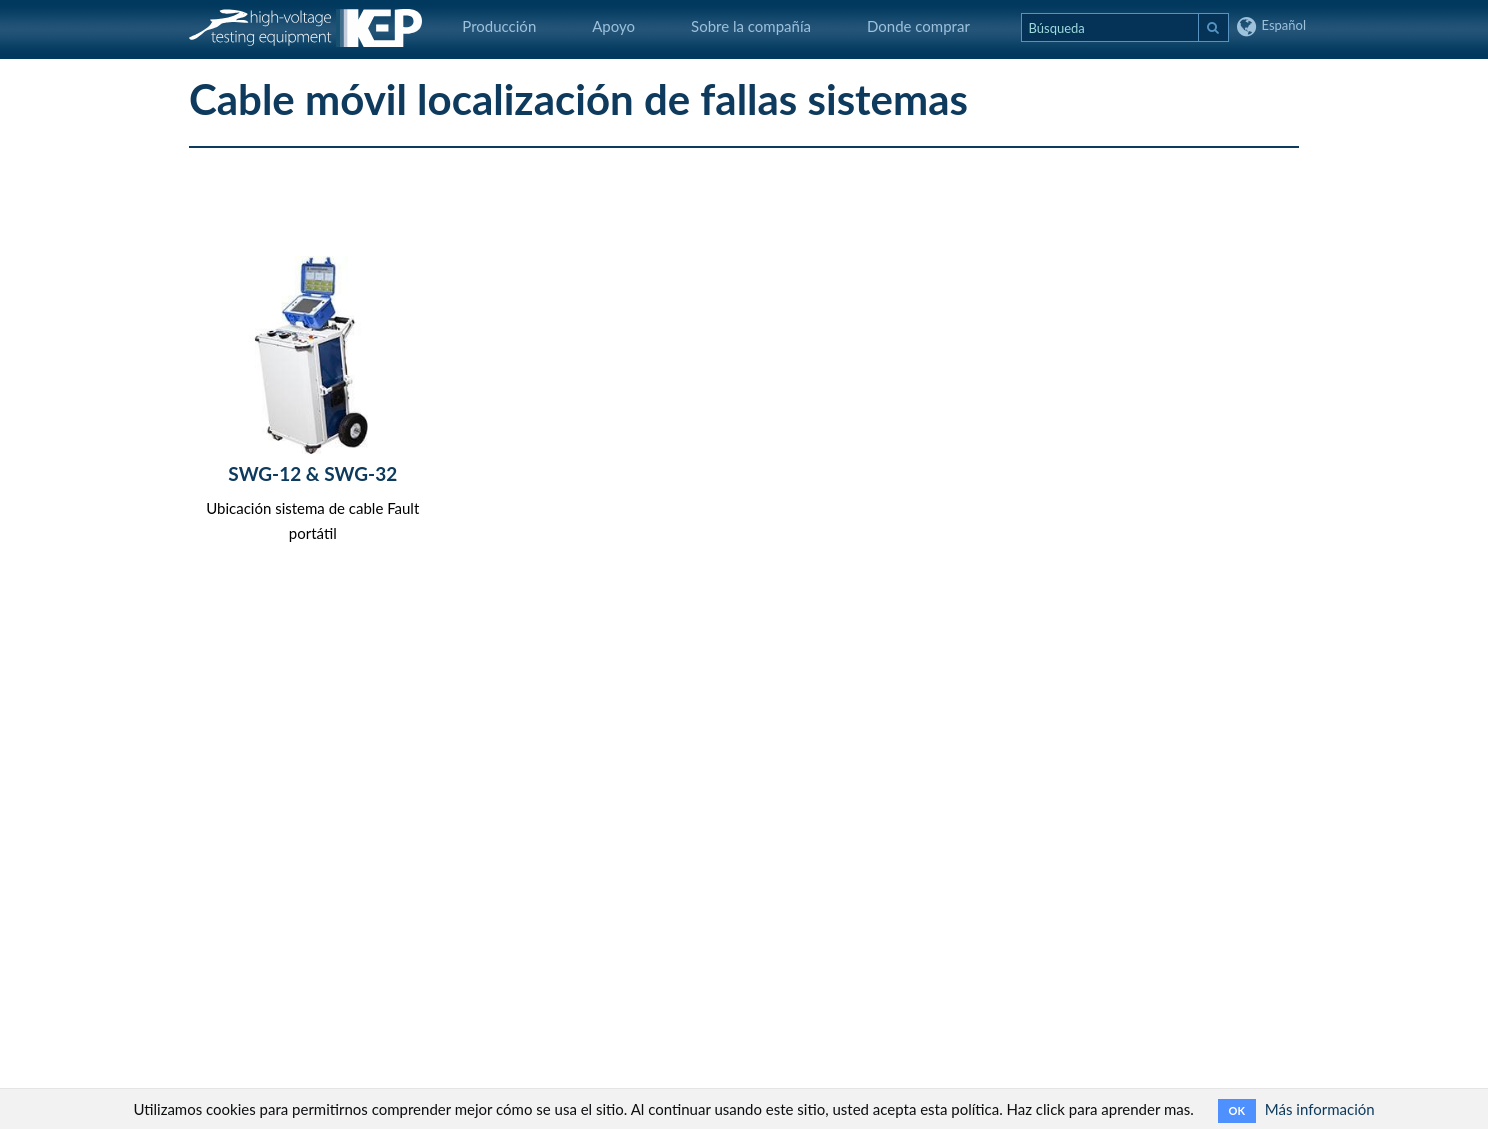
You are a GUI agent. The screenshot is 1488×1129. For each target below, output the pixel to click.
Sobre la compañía (751, 26)
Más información (1320, 1109)
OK (1237, 1110)
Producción (499, 26)
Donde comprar (918, 26)
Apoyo (613, 26)
